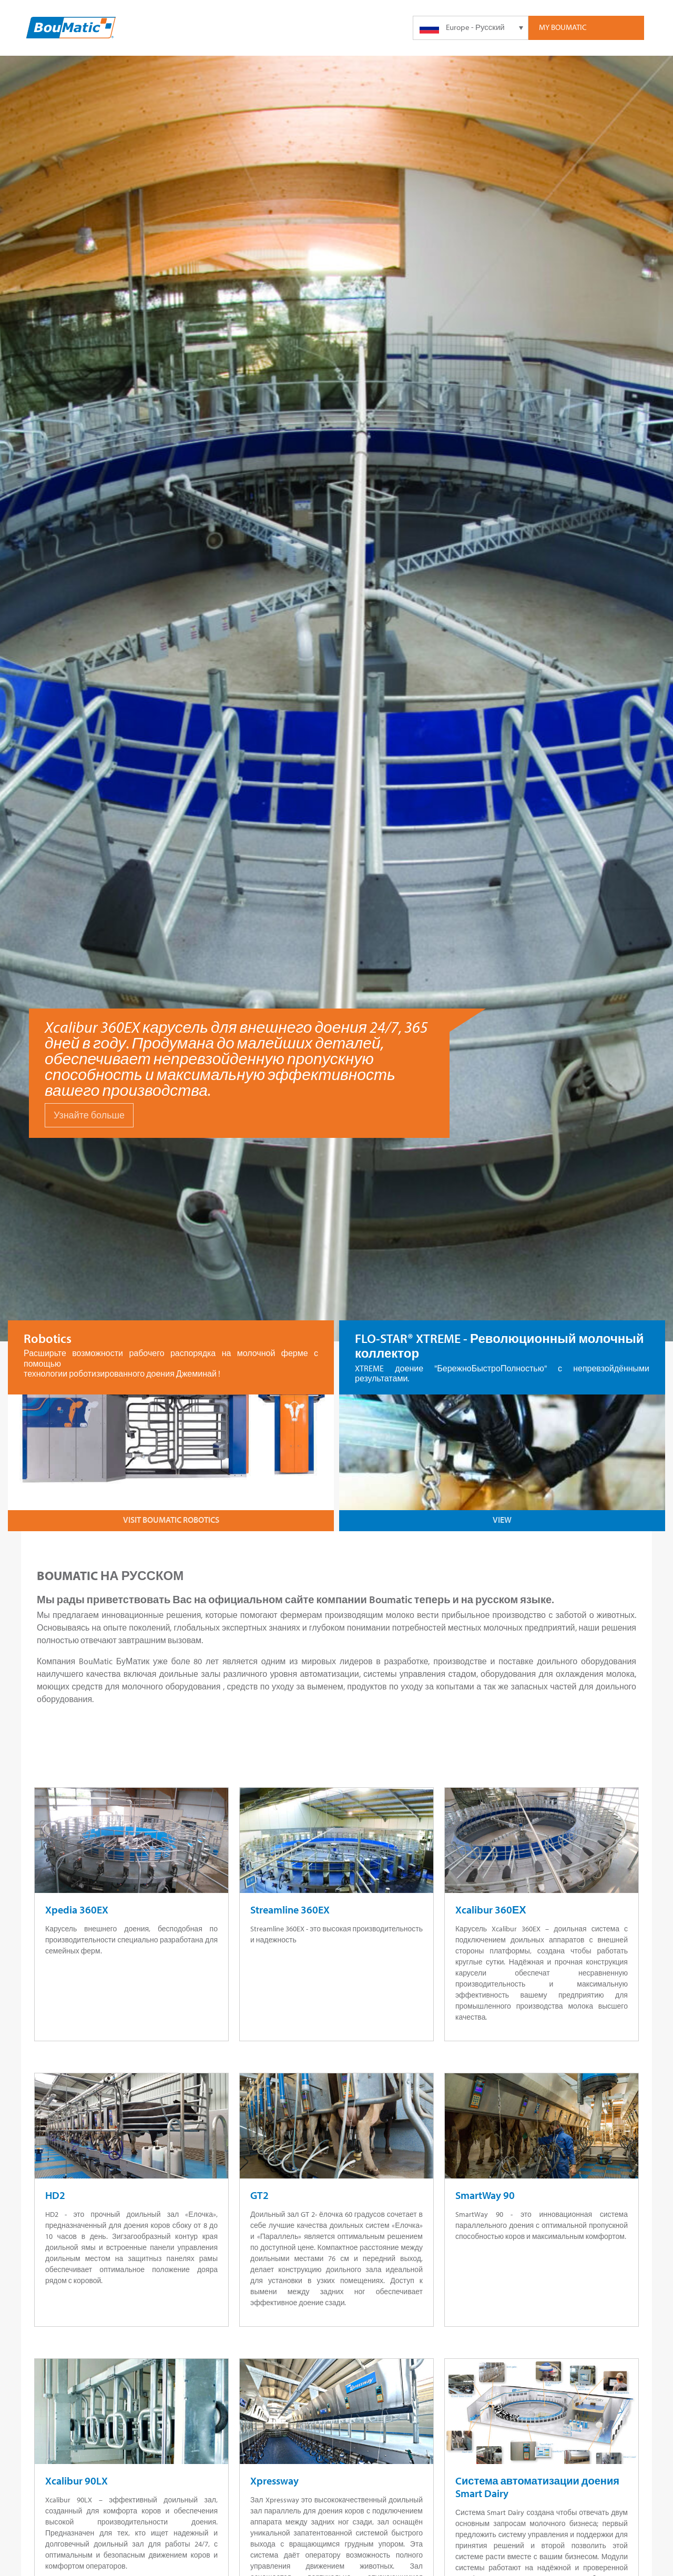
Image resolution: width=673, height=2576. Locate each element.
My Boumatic (563, 27)
